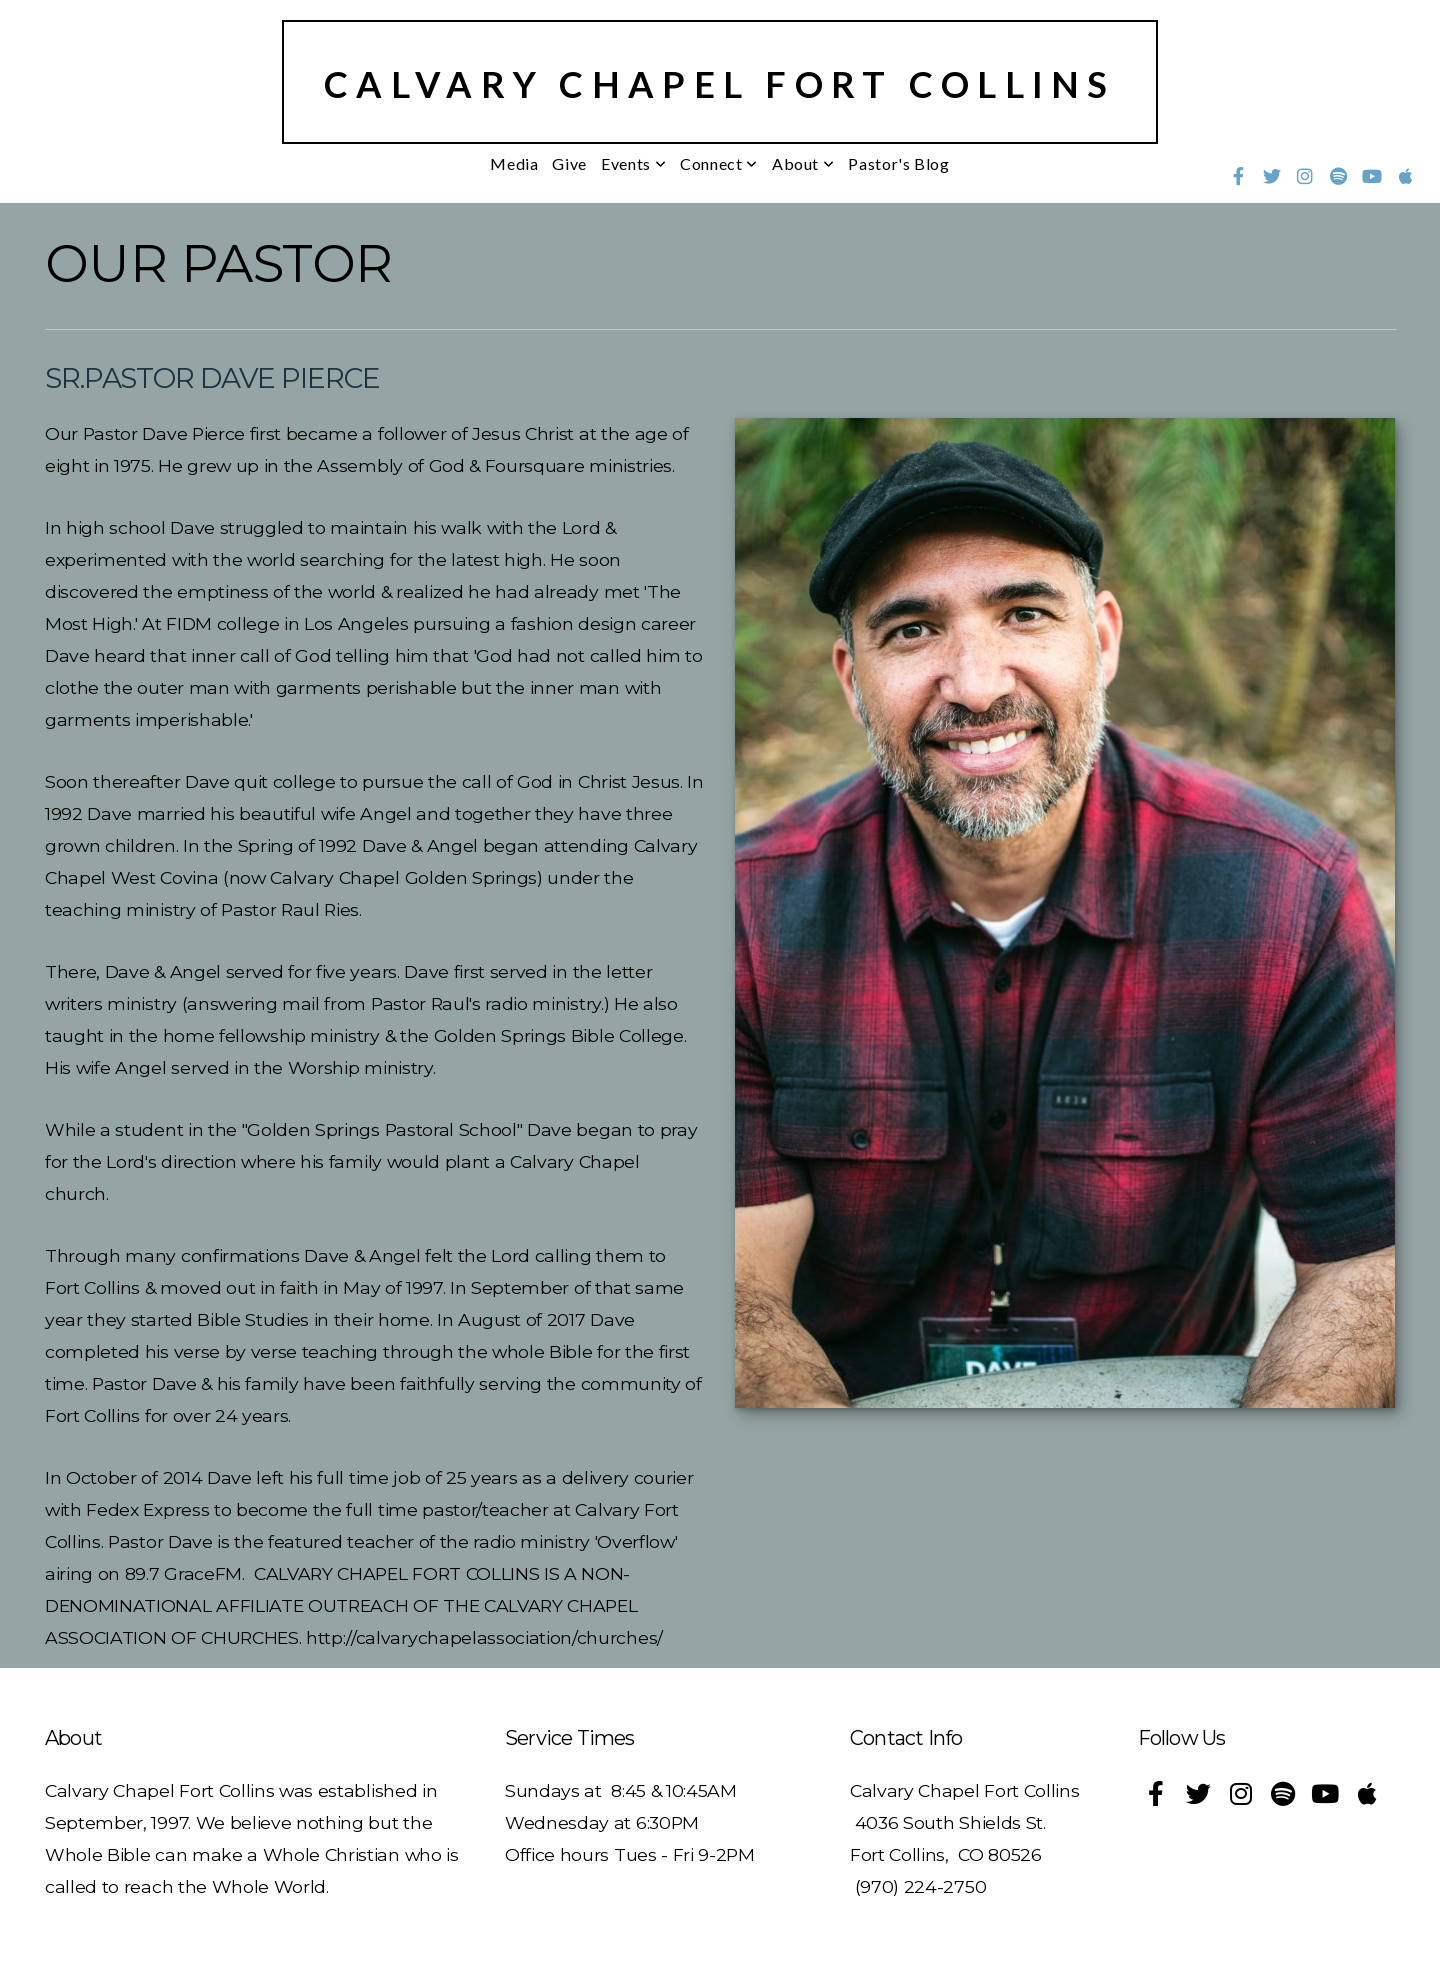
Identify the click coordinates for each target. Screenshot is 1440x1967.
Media (514, 163)
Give (569, 163)
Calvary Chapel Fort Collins (720, 84)
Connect (719, 163)
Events (633, 163)
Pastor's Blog (898, 163)
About (803, 163)
